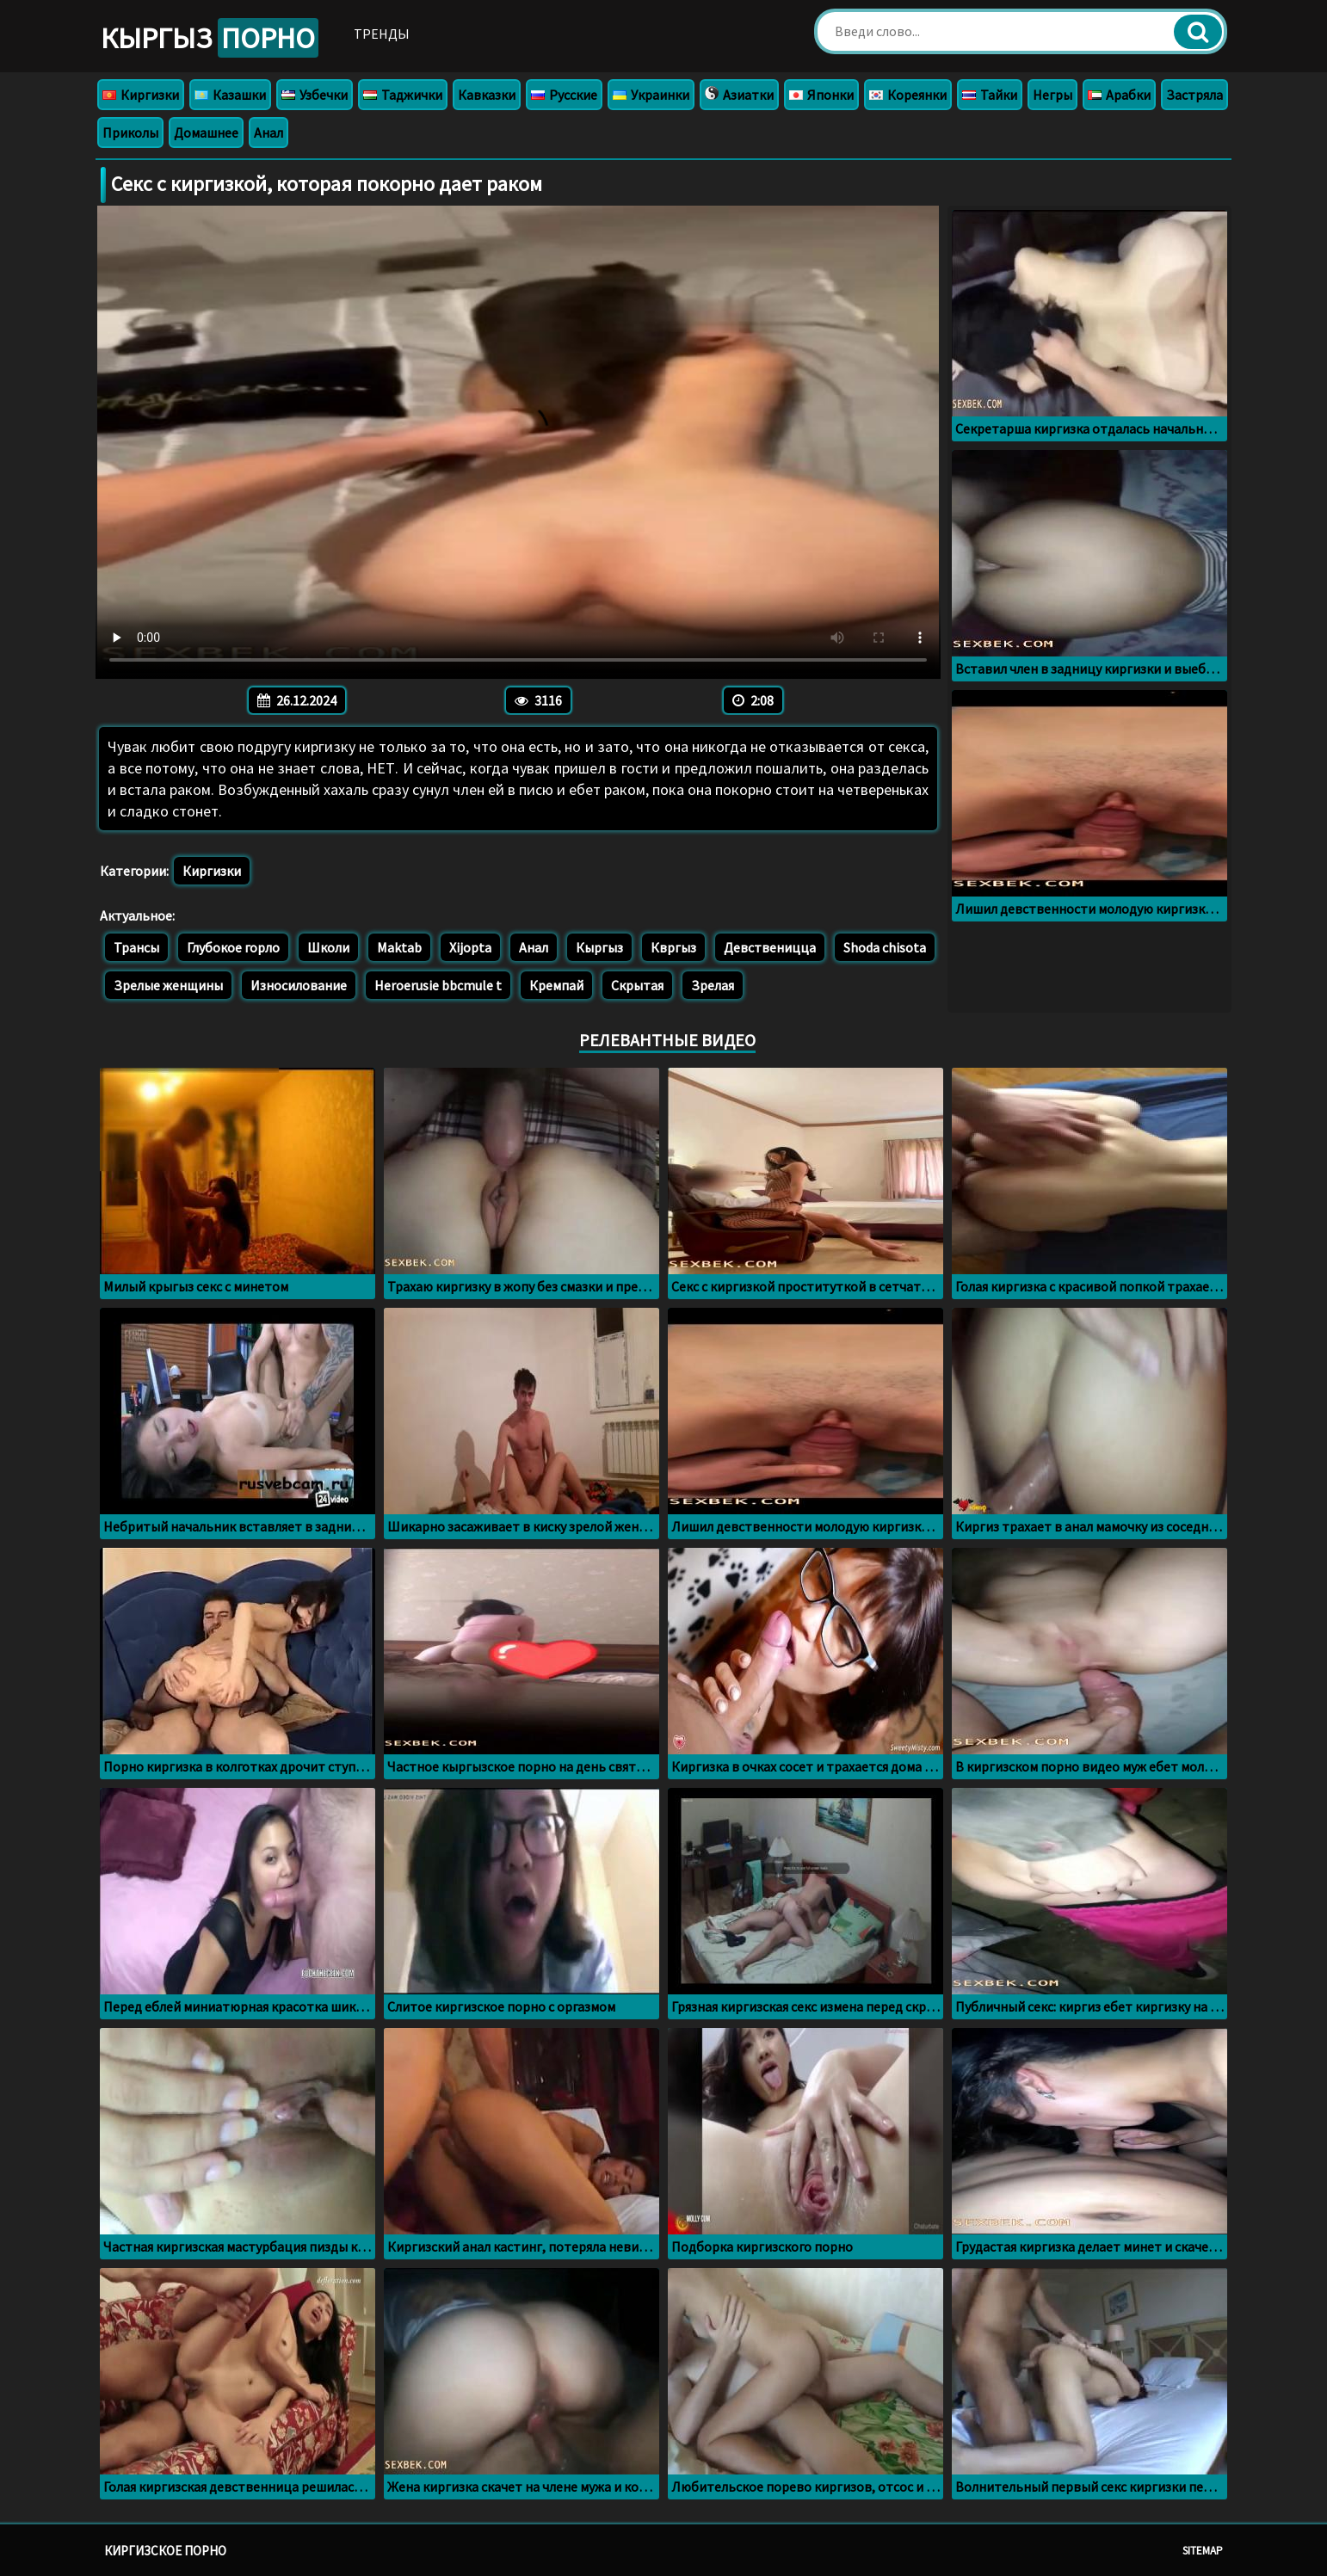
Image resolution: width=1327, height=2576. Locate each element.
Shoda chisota (884, 947)
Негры (1052, 94)
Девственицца (770, 947)
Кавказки (486, 94)
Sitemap (1202, 2550)
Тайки (989, 94)
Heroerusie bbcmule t (438, 985)
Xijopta (470, 947)
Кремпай (556, 985)
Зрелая (712, 985)
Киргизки (140, 94)
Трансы (136, 947)
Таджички (402, 94)
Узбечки (314, 94)
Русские (564, 94)
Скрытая (637, 985)
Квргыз (673, 947)
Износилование (298, 985)
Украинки (651, 94)
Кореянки (908, 94)
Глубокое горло (233, 947)
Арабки (1119, 94)
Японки (821, 94)
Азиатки (739, 94)
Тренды (382, 33)
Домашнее (206, 132)
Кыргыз (209, 38)
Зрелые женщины (168, 985)
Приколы (130, 132)
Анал (268, 132)
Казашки (230, 94)
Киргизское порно (165, 2550)
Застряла (1194, 94)
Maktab (399, 947)
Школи (328, 947)
